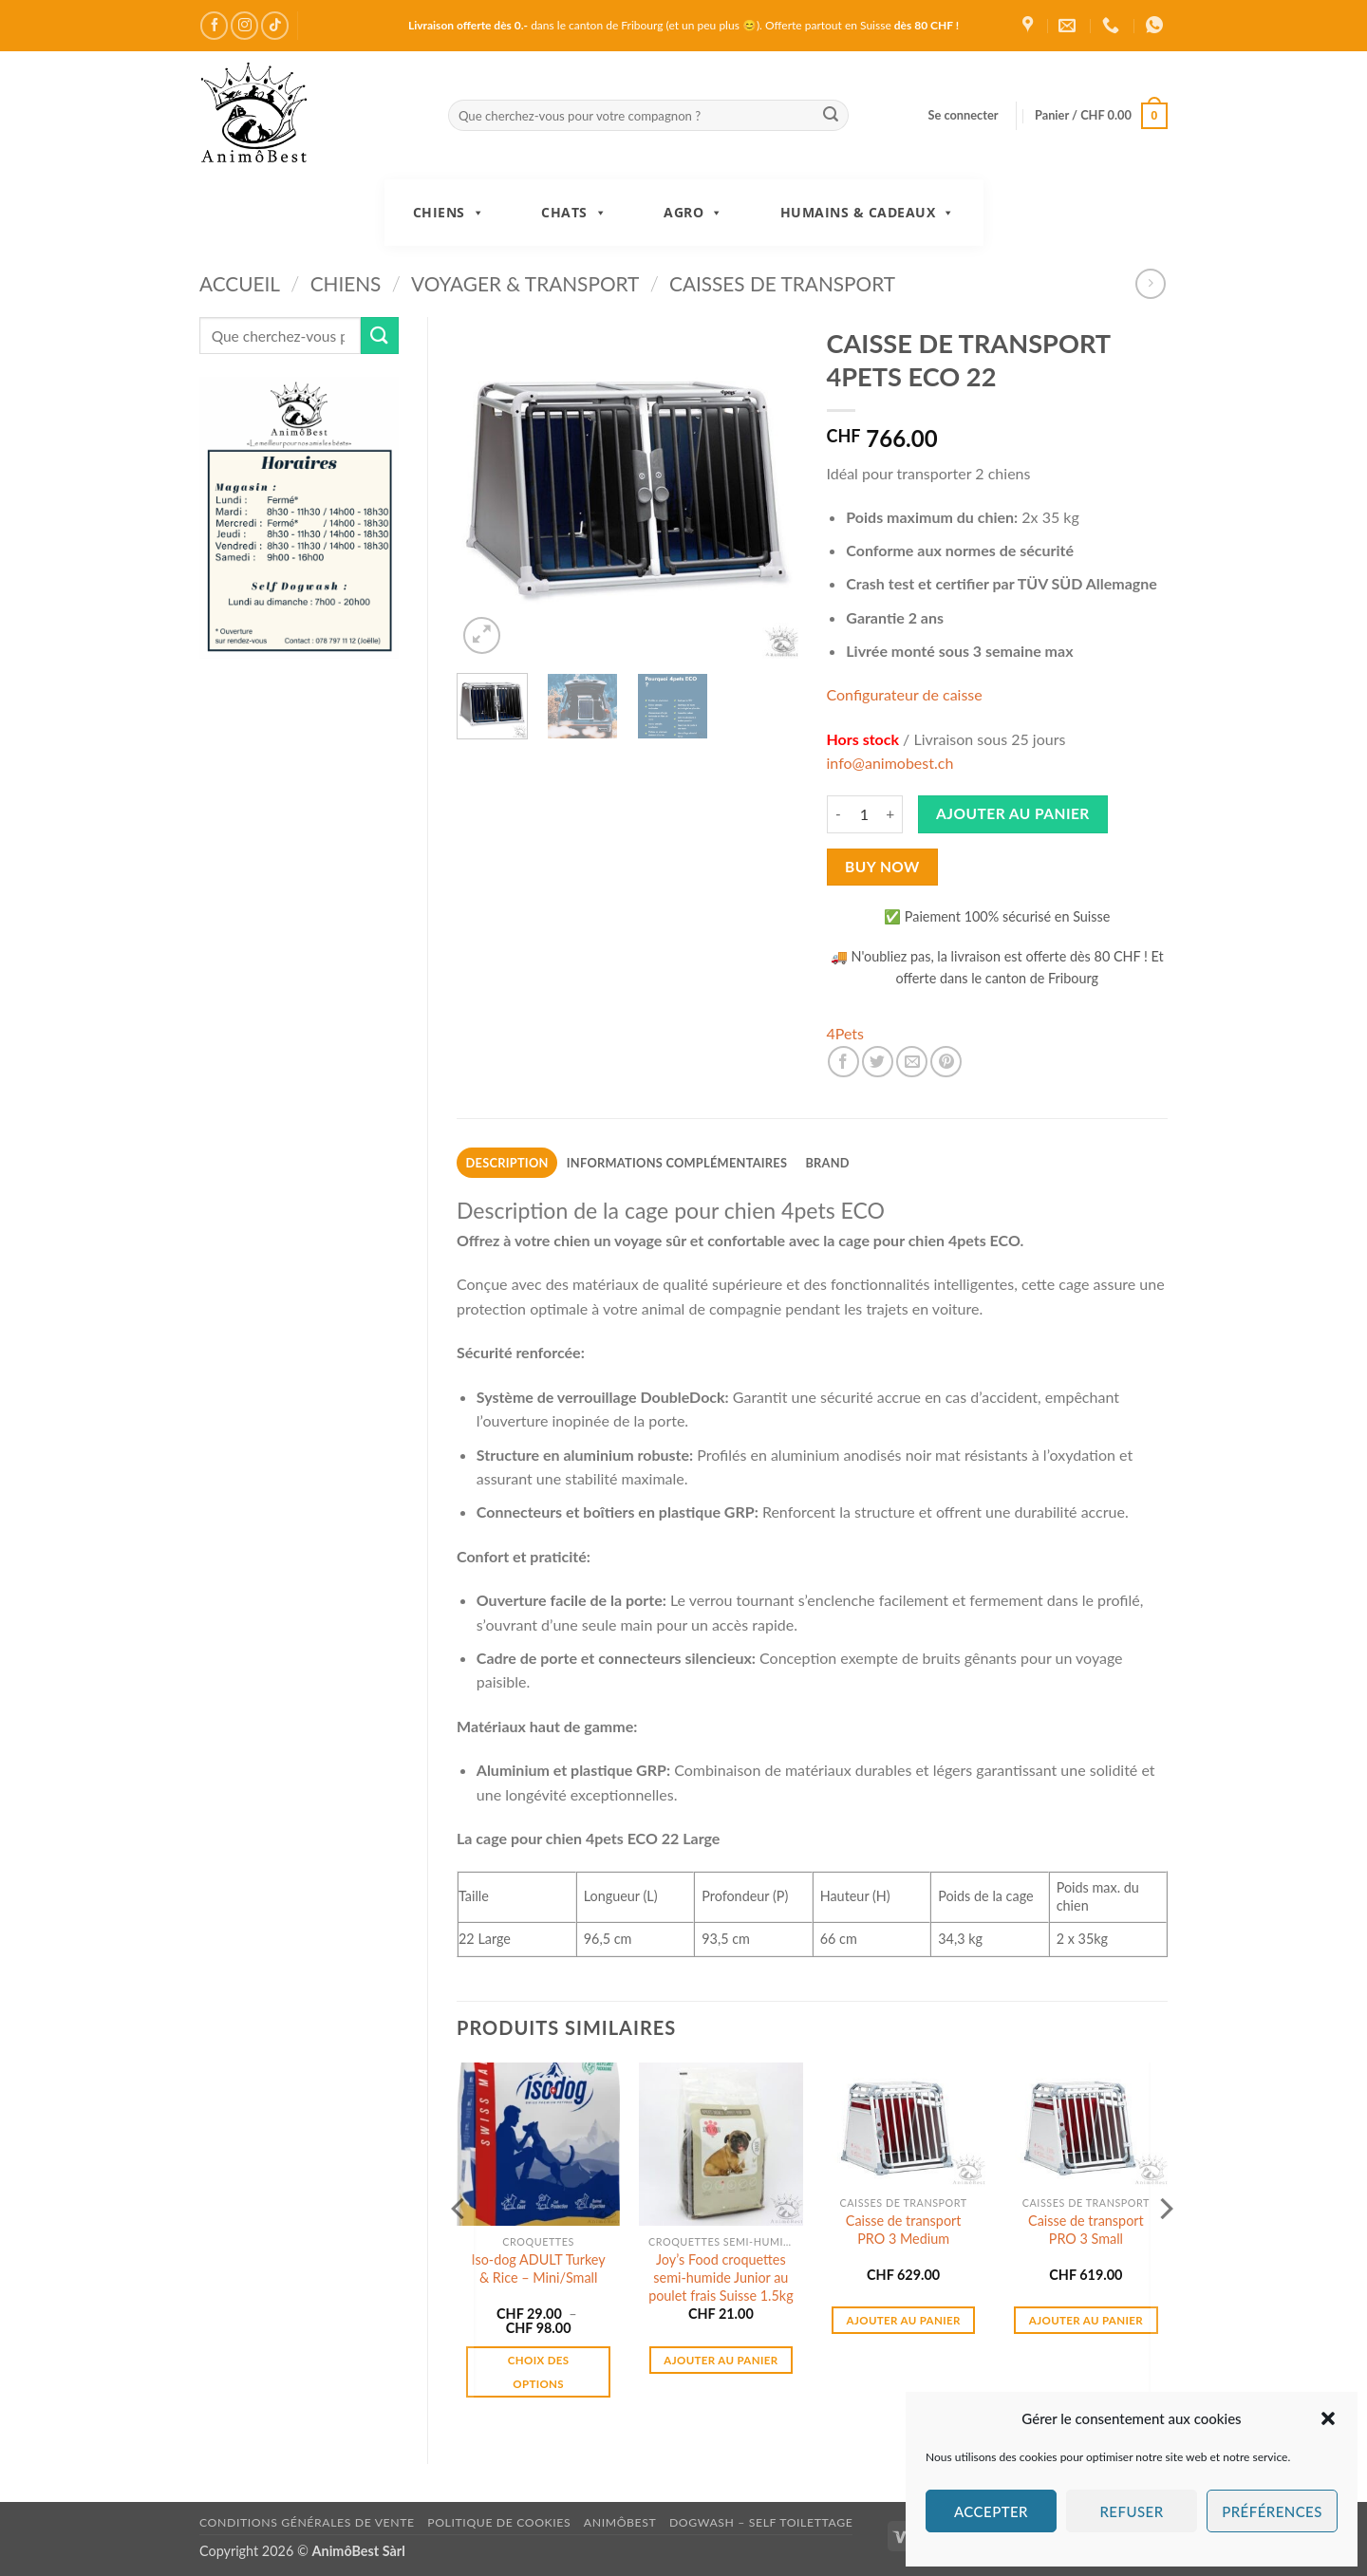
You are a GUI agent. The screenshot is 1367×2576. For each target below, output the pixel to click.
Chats (574, 212)
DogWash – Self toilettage (760, 2522)
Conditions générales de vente (307, 2522)
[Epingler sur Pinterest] (946, 1061)
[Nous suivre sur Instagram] (244, 25)
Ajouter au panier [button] (720, 2360)
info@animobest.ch (890, 763)
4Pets (846, 1033)
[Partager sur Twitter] (877, 1061)
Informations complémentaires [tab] (677, 1162)
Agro (693, 212)
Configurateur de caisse (905, 694)
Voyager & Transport (525, 283)
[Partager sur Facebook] (843, 1061)
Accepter (991, 2511)
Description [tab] (507, 1162)
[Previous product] (1150, 283)
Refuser (1131, 2511)
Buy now (882, 866)
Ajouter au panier (1013, 813)
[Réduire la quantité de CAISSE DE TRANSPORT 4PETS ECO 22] (838, 814)
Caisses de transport (782, 283)
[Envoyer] (831, 116)
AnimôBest (620, 2522)
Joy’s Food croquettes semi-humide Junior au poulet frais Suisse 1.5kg (721, 2277)
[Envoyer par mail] (911, 1061)
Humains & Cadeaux (867, 212)
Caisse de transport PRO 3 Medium (904, 2229)
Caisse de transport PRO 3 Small (1086, 2229)
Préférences (1272, 2511)
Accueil (239, 283)
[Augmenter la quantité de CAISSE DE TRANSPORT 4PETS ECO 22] (891, 814)
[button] (1328, 2418)
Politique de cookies (499, 2522)
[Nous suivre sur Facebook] (214, 25)
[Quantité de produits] (865, 814)
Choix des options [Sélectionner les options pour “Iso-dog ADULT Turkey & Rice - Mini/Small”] (539, 2372)
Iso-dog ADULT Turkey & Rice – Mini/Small (539, 2268)
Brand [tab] (827, 1162)
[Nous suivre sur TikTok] (275, 25)
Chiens (449, 212)
